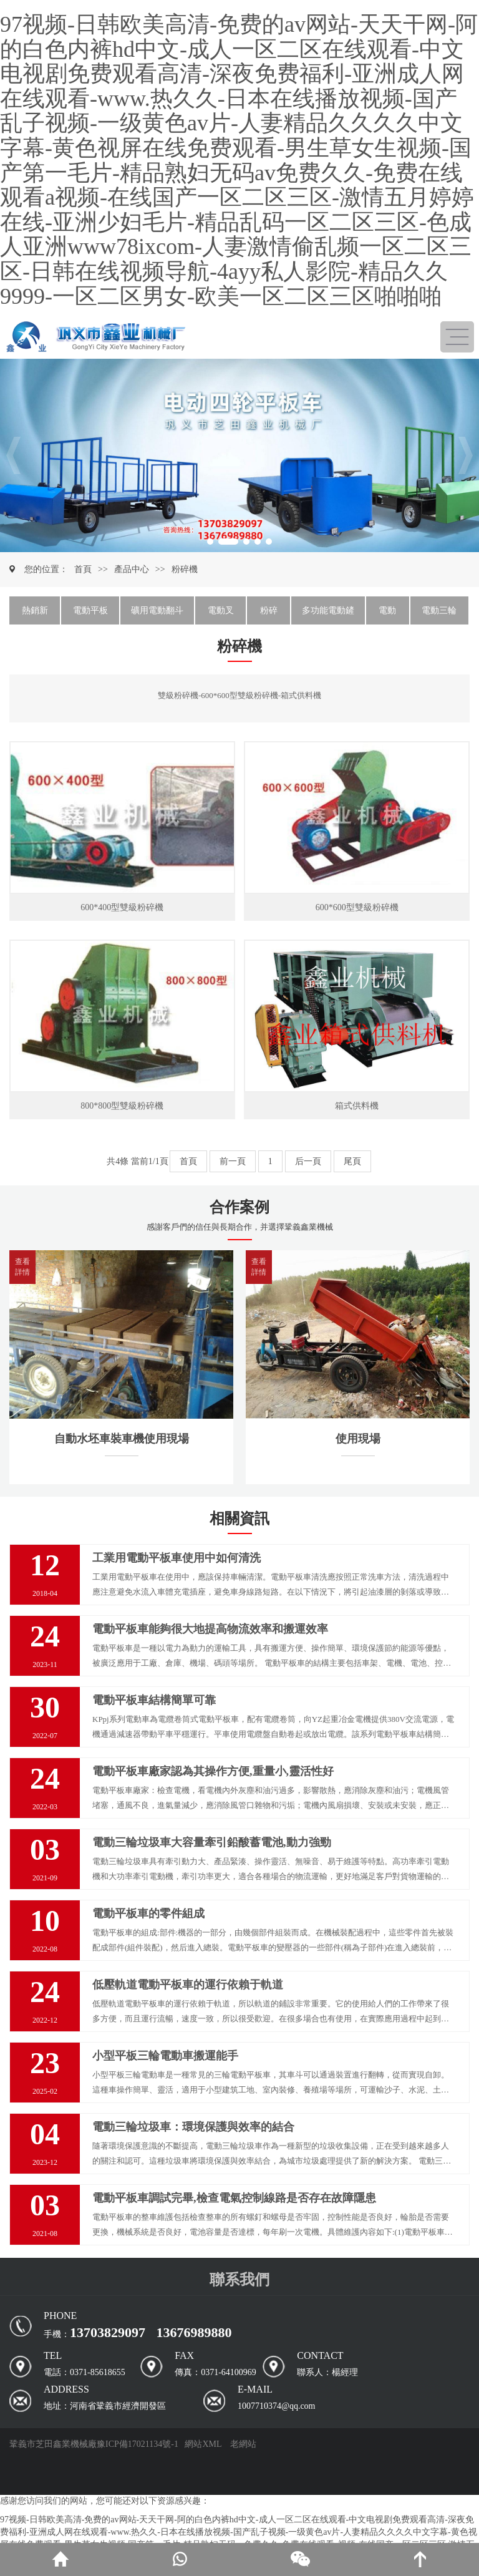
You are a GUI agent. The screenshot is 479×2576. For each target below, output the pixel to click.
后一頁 (308, 1161)
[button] (13, 455)
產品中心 (131, 569)
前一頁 (233, 1161)
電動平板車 (90, 615)
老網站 (243, 2444)
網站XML (203, 2444)
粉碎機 (185, 569)
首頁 (83, 569)
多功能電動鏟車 (328, 615)
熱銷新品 (35, 615)
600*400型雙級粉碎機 (121, 907)
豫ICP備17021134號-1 (137, 2444)
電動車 (387, 615)
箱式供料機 (357, 1106)
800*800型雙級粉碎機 (121, 1106)
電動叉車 (221, 615)
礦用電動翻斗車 (157, 615)
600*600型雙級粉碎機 (357, 907)
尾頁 (352, 1161)
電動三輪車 (439, 615)
